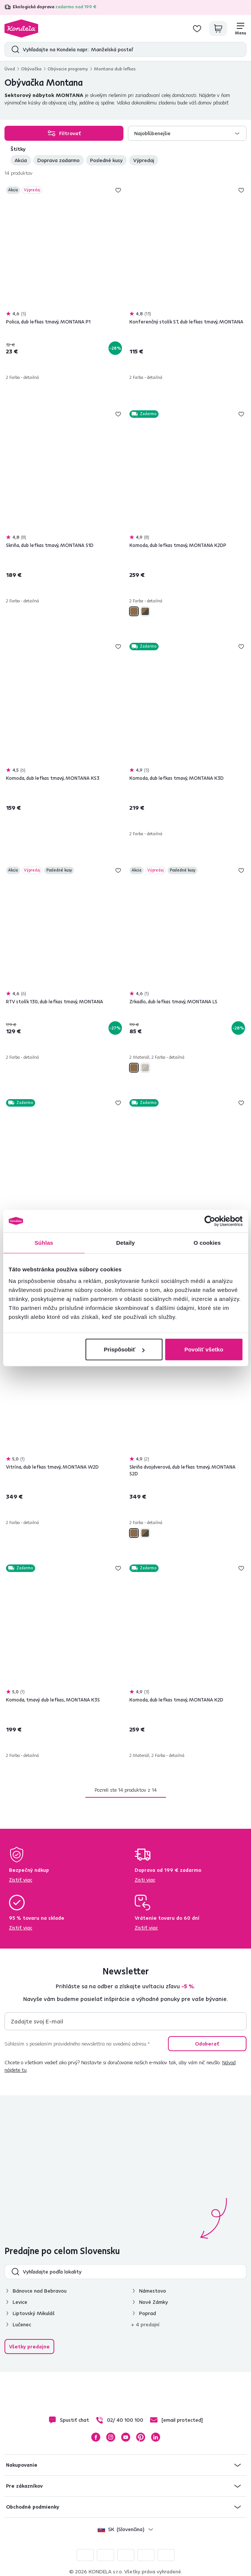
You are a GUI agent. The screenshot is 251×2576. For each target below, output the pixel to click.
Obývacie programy (68, 69)
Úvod (9, 69)
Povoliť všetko (203, 1349)
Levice (20, 2302)
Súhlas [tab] (43, 1242)
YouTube (125, 2437)
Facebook (95, 2437)
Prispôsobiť (124, 1349)
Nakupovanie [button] (21, 2464)
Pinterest (140, 2437)
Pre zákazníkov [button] (24, 2485)
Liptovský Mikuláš (34, 2313)
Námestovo (152, 2290)
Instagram (110, 2437)
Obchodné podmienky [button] (32, 2506)
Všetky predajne (29, 2346)
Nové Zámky (153, 2302)
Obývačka (31, 69)
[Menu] (241, 28)
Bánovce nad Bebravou (40, 2290)
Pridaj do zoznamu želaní (118, 190)
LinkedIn (155, 2437)
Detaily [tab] (125, 1242)
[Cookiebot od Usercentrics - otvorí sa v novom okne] (209, 1220)
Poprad (147, 2313)
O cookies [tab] (207, 1242)
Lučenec (22, 2324)
